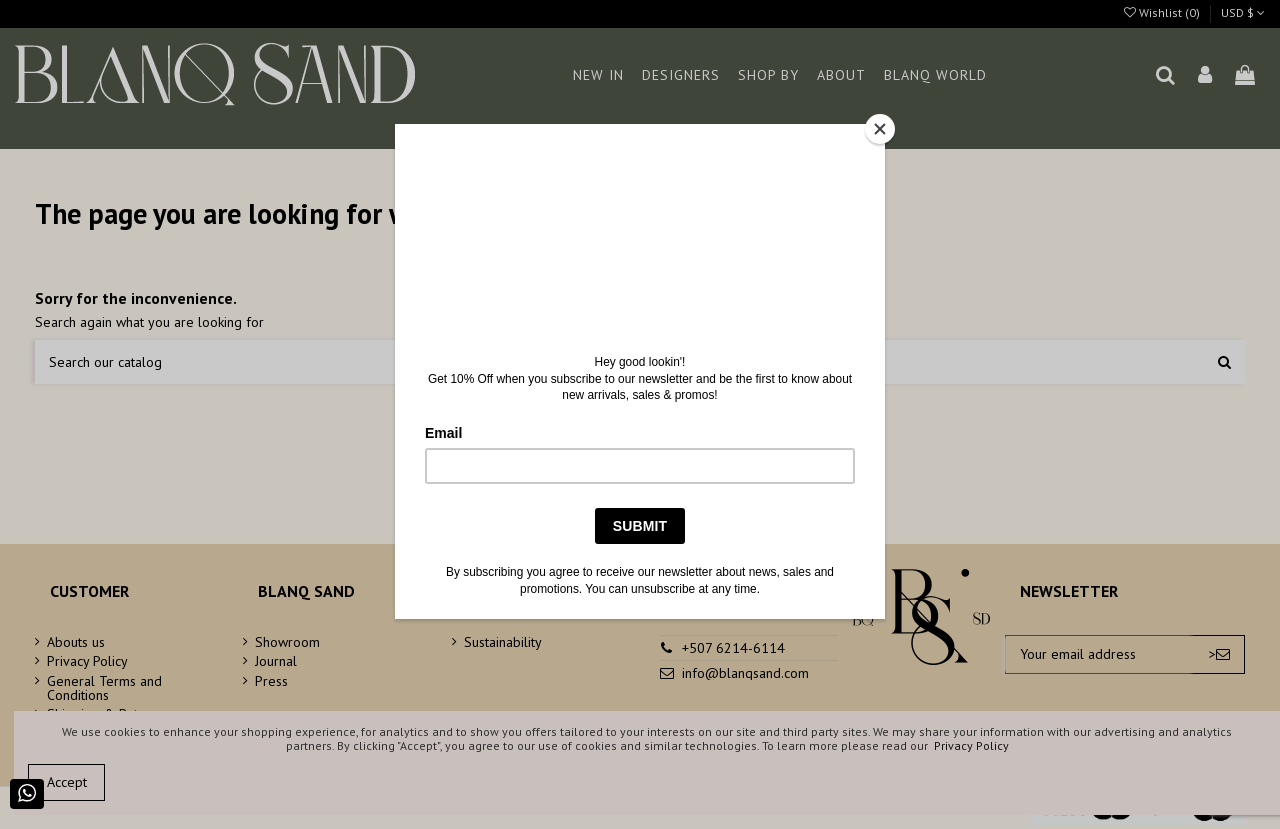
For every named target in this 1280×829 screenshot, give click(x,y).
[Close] (880, 129)
